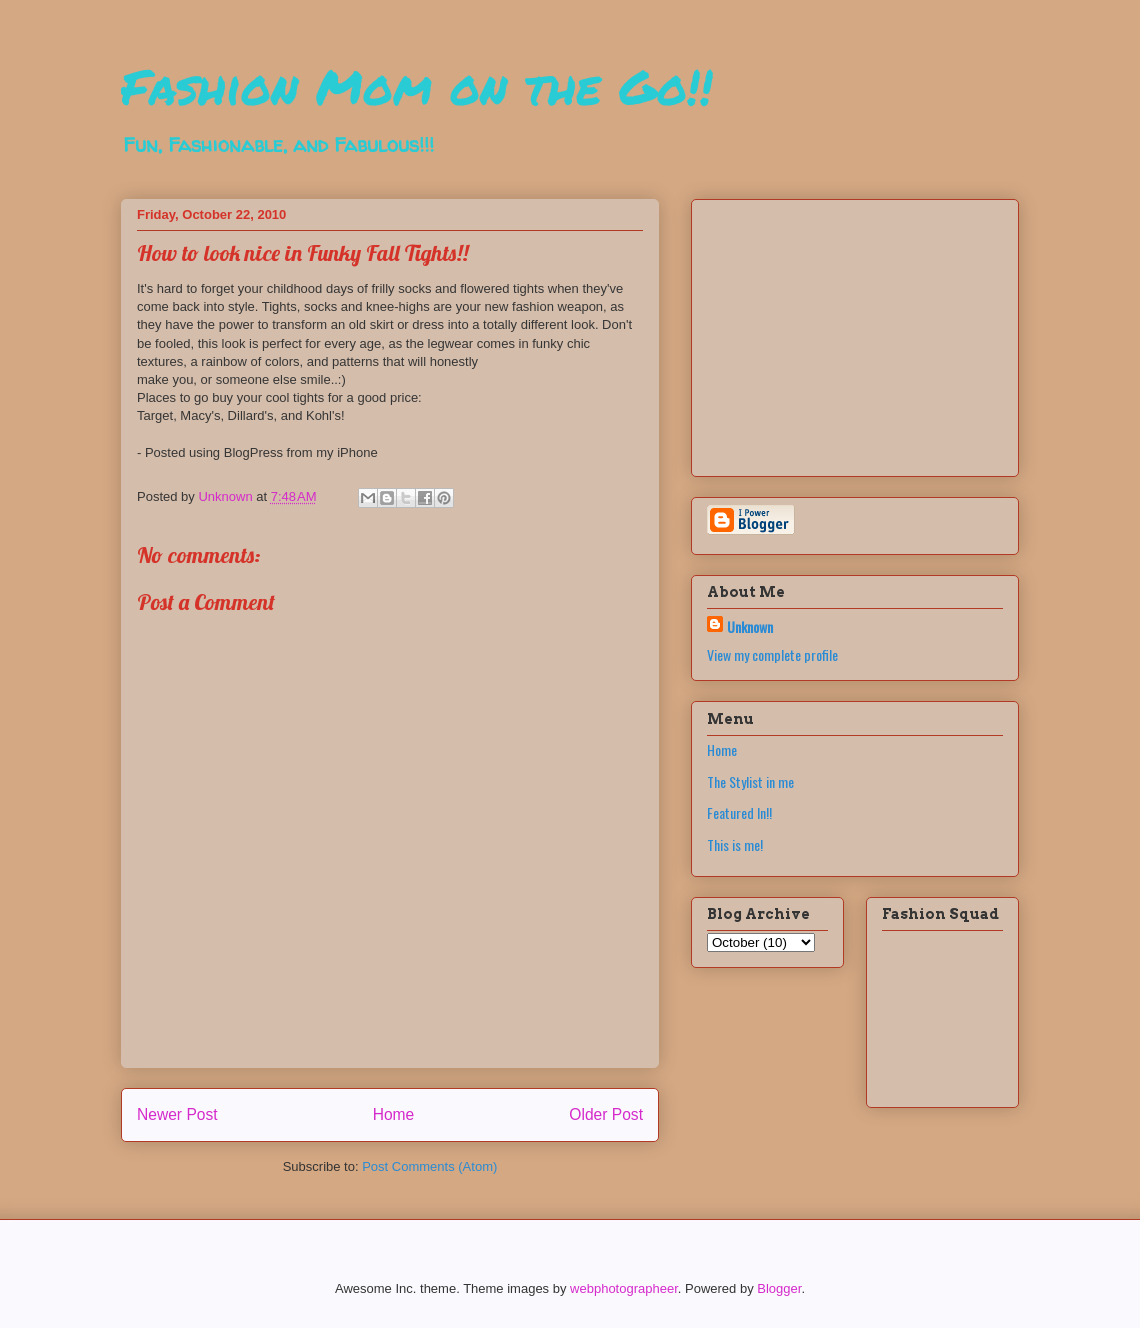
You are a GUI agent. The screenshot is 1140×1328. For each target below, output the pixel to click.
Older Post (606, 1114)
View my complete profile (772, 654)
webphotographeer (624, 1288)
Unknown (750, 626)
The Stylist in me (750, 781)
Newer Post (177, 1114)
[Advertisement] (832, 332)
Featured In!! (739, 812)
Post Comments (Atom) (429, 1166)
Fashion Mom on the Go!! (417, 86)
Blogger (779, 1288)
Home (394, 1114)
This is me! (735, 844)
